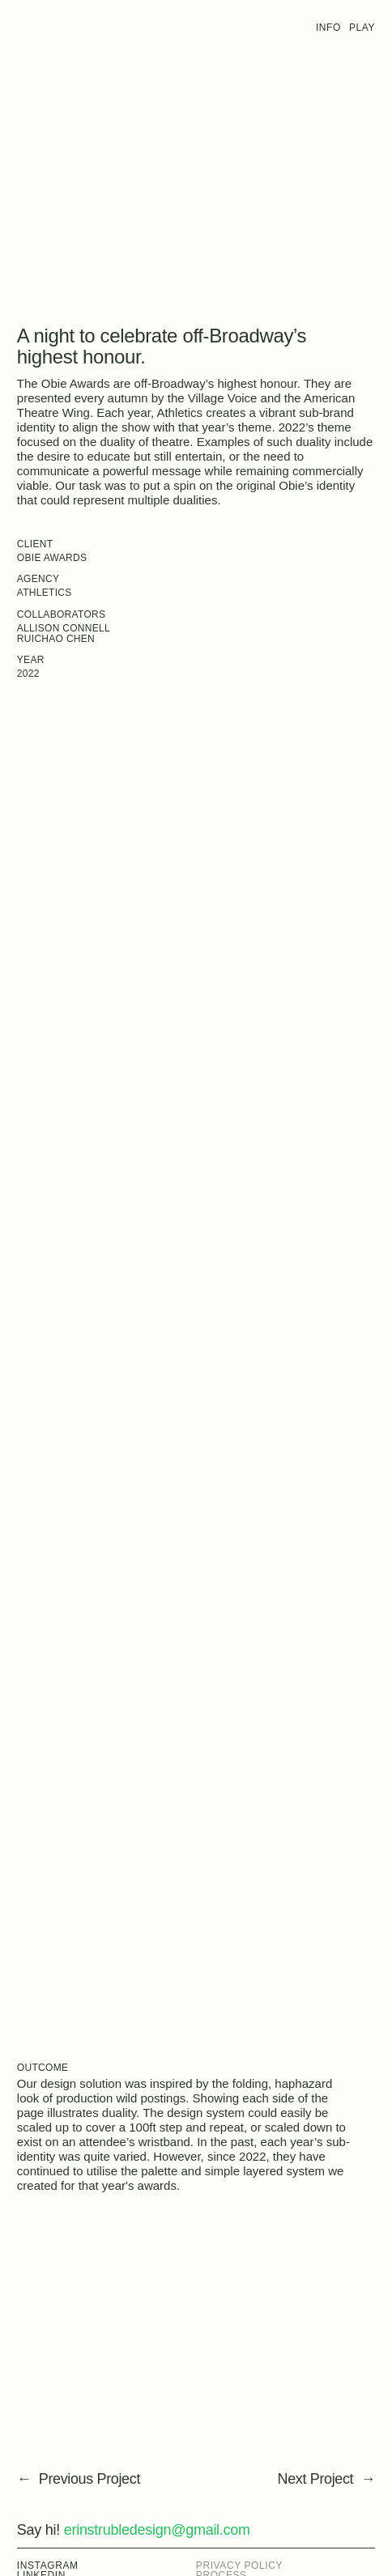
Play (362, 27)
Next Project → (327, 2479)
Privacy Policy (239, 2565)
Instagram (48, 2565)
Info (328, 27)
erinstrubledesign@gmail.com (157, 2530)
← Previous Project (78, 2479)
